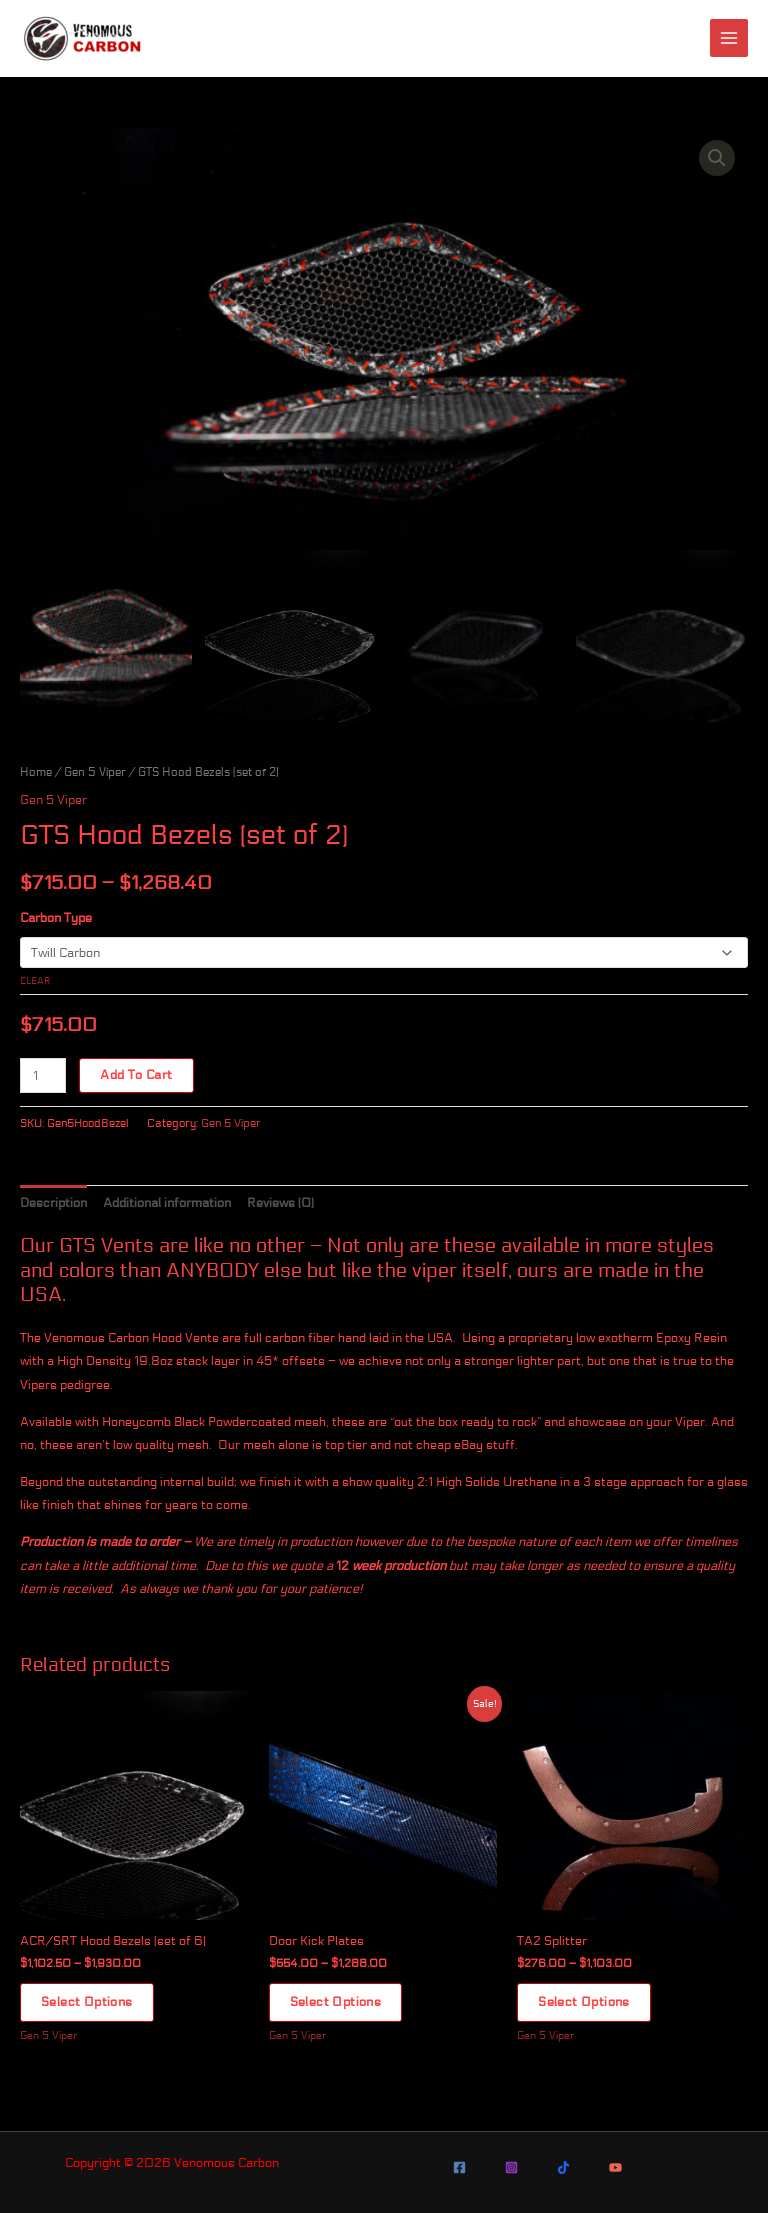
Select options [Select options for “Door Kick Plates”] (336, 2003)
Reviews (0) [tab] (280, 1203)
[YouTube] (615, 2167)
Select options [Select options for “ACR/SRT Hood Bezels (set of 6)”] (87, 2003)
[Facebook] (459, 2167)
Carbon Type (56, 918)
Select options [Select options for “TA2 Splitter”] (584, 2003)
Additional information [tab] (167, 1203)
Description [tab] (53, 1203)
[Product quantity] (43, 1076)
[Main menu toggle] (729, 38)
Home (36, 771)
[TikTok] (563, 2167)
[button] (717, 158)
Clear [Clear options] (35, 981)
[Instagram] (511, 2167)
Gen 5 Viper (95, 771)
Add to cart (136, 1076)
